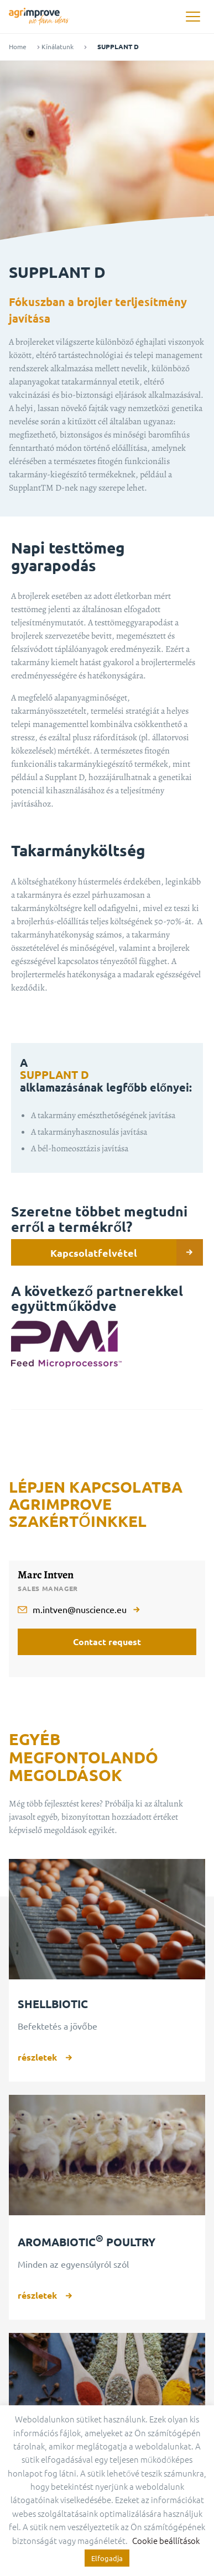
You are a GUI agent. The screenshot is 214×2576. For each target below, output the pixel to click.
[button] (192, 16)
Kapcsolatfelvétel (126, 1252)
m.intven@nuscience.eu (80, 1609)
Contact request (107, 1641)
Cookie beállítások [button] (166, 2540)
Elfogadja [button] (107, 2558)
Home (18, 46)
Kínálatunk (57, 46)
